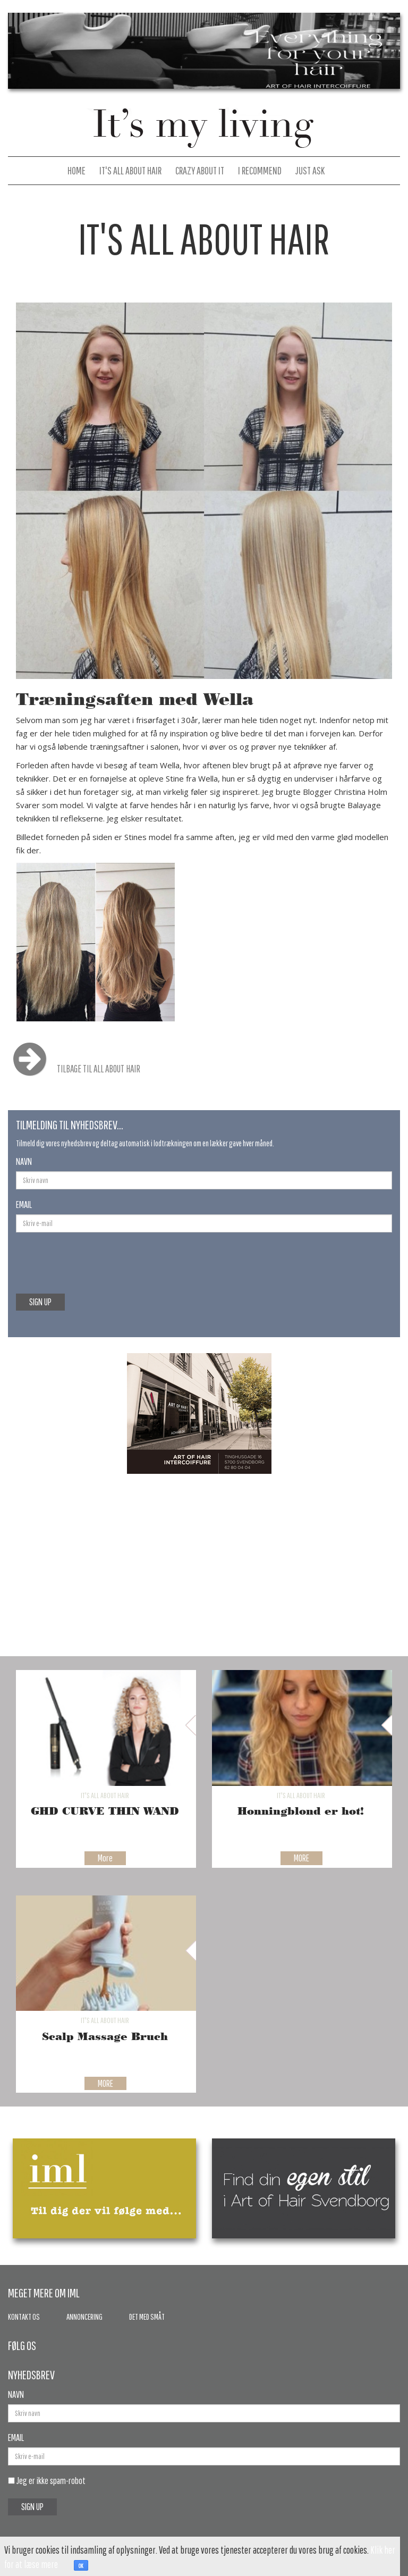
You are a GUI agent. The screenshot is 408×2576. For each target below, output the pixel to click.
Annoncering (84, 2316)
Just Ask (310, 170)
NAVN (24, 1161)
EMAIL (24, 1204)
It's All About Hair (130, 170)
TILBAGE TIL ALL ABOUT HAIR (71, 1069)
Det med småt (147, 2316)
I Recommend (260, 170)
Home (76, 170)
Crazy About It (199, 170)
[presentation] (80, 1256)
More (105, 1858)
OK (81, 2566)
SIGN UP (40, 1301)
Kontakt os (24, 2316)
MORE (301, 1858)
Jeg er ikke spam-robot (47, 2480)
